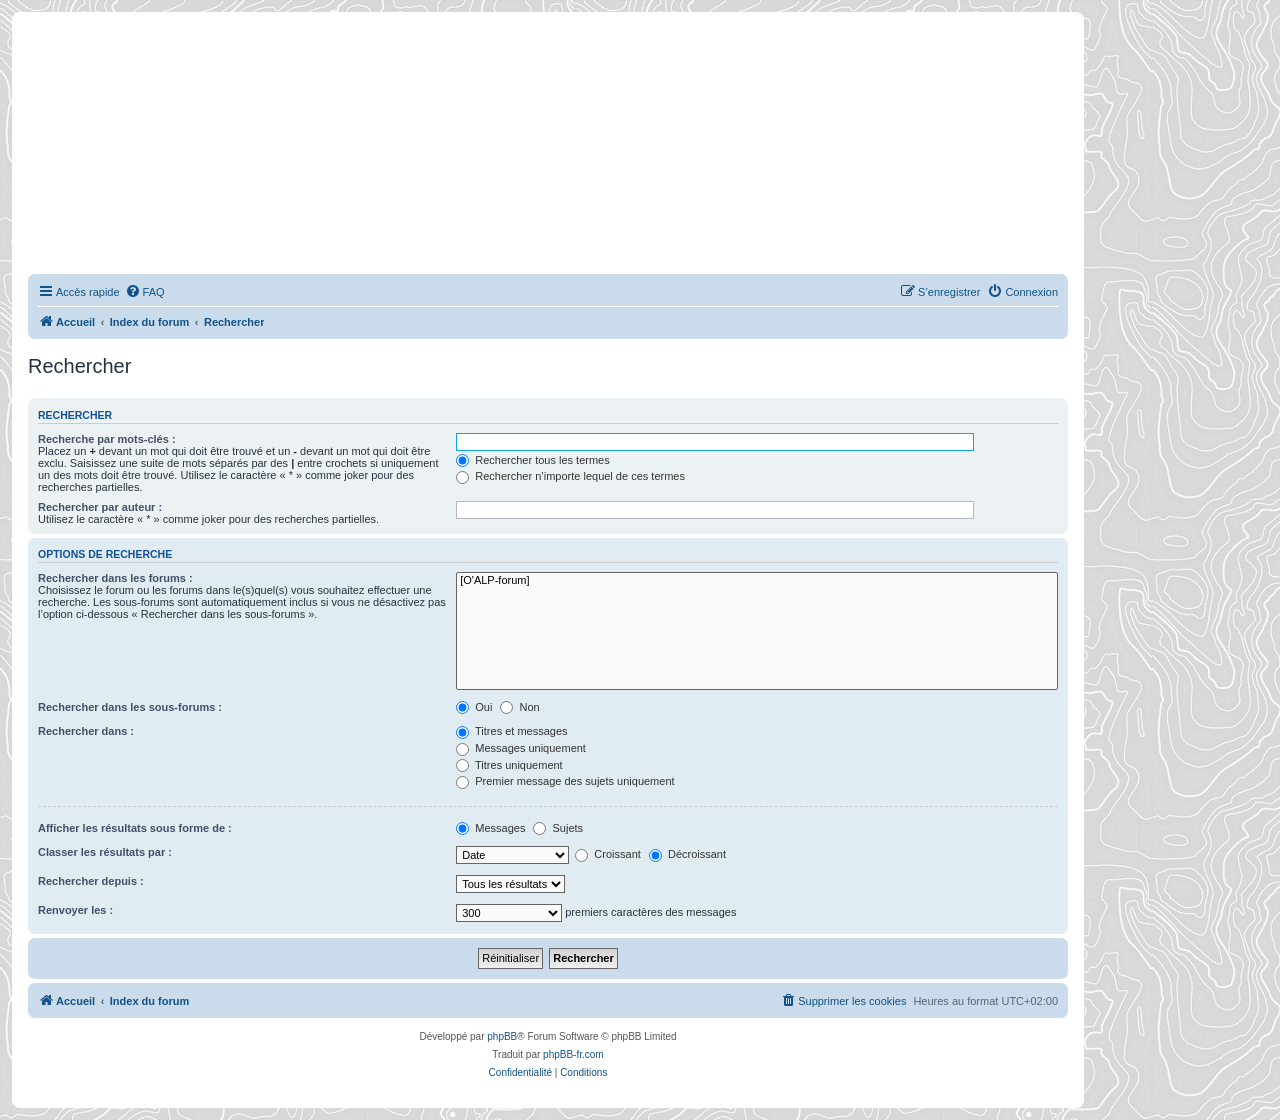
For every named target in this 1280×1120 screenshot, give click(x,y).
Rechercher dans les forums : (115, 578)
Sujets (558, 828)
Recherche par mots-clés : (107, 439)
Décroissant (687, 854)
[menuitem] (145, 292)
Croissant (608, 854)
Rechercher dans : (86, 731)
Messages (490, 828)
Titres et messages (511, 731)
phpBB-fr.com (573, 1054)
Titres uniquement (509, 765)
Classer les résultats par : (105, 852)
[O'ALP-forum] (757, 581)
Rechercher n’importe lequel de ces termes (570, 476)
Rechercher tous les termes (533, 460)
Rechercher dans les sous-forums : (130, 707)
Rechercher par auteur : (100, 507)
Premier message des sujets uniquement (565, 781)
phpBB (502, 1036)
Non (519, 707)
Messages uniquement (521, 748)
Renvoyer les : (75, 910)
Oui (474, 707)
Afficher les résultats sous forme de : (135, 828)
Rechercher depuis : (91, 881)
